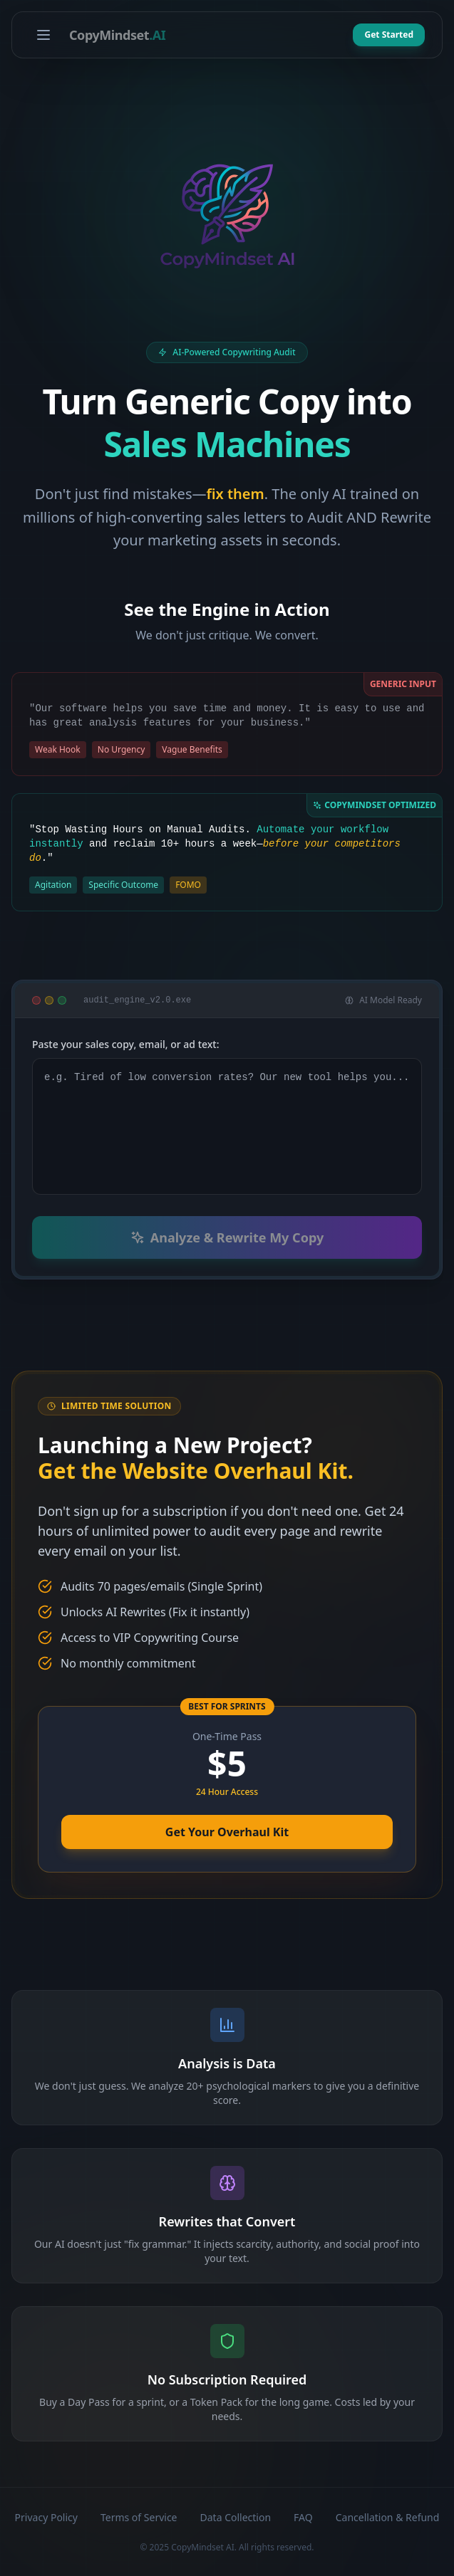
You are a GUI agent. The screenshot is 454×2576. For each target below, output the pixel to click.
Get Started (388, 34)
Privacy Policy (46, 2517)
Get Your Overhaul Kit (227, 1832)
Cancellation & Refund (388, 2517)
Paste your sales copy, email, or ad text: (126, 1044)
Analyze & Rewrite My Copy (227, 1237)
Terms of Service (138, 2517)
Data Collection (236, 2517)
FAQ (303, 2517)
